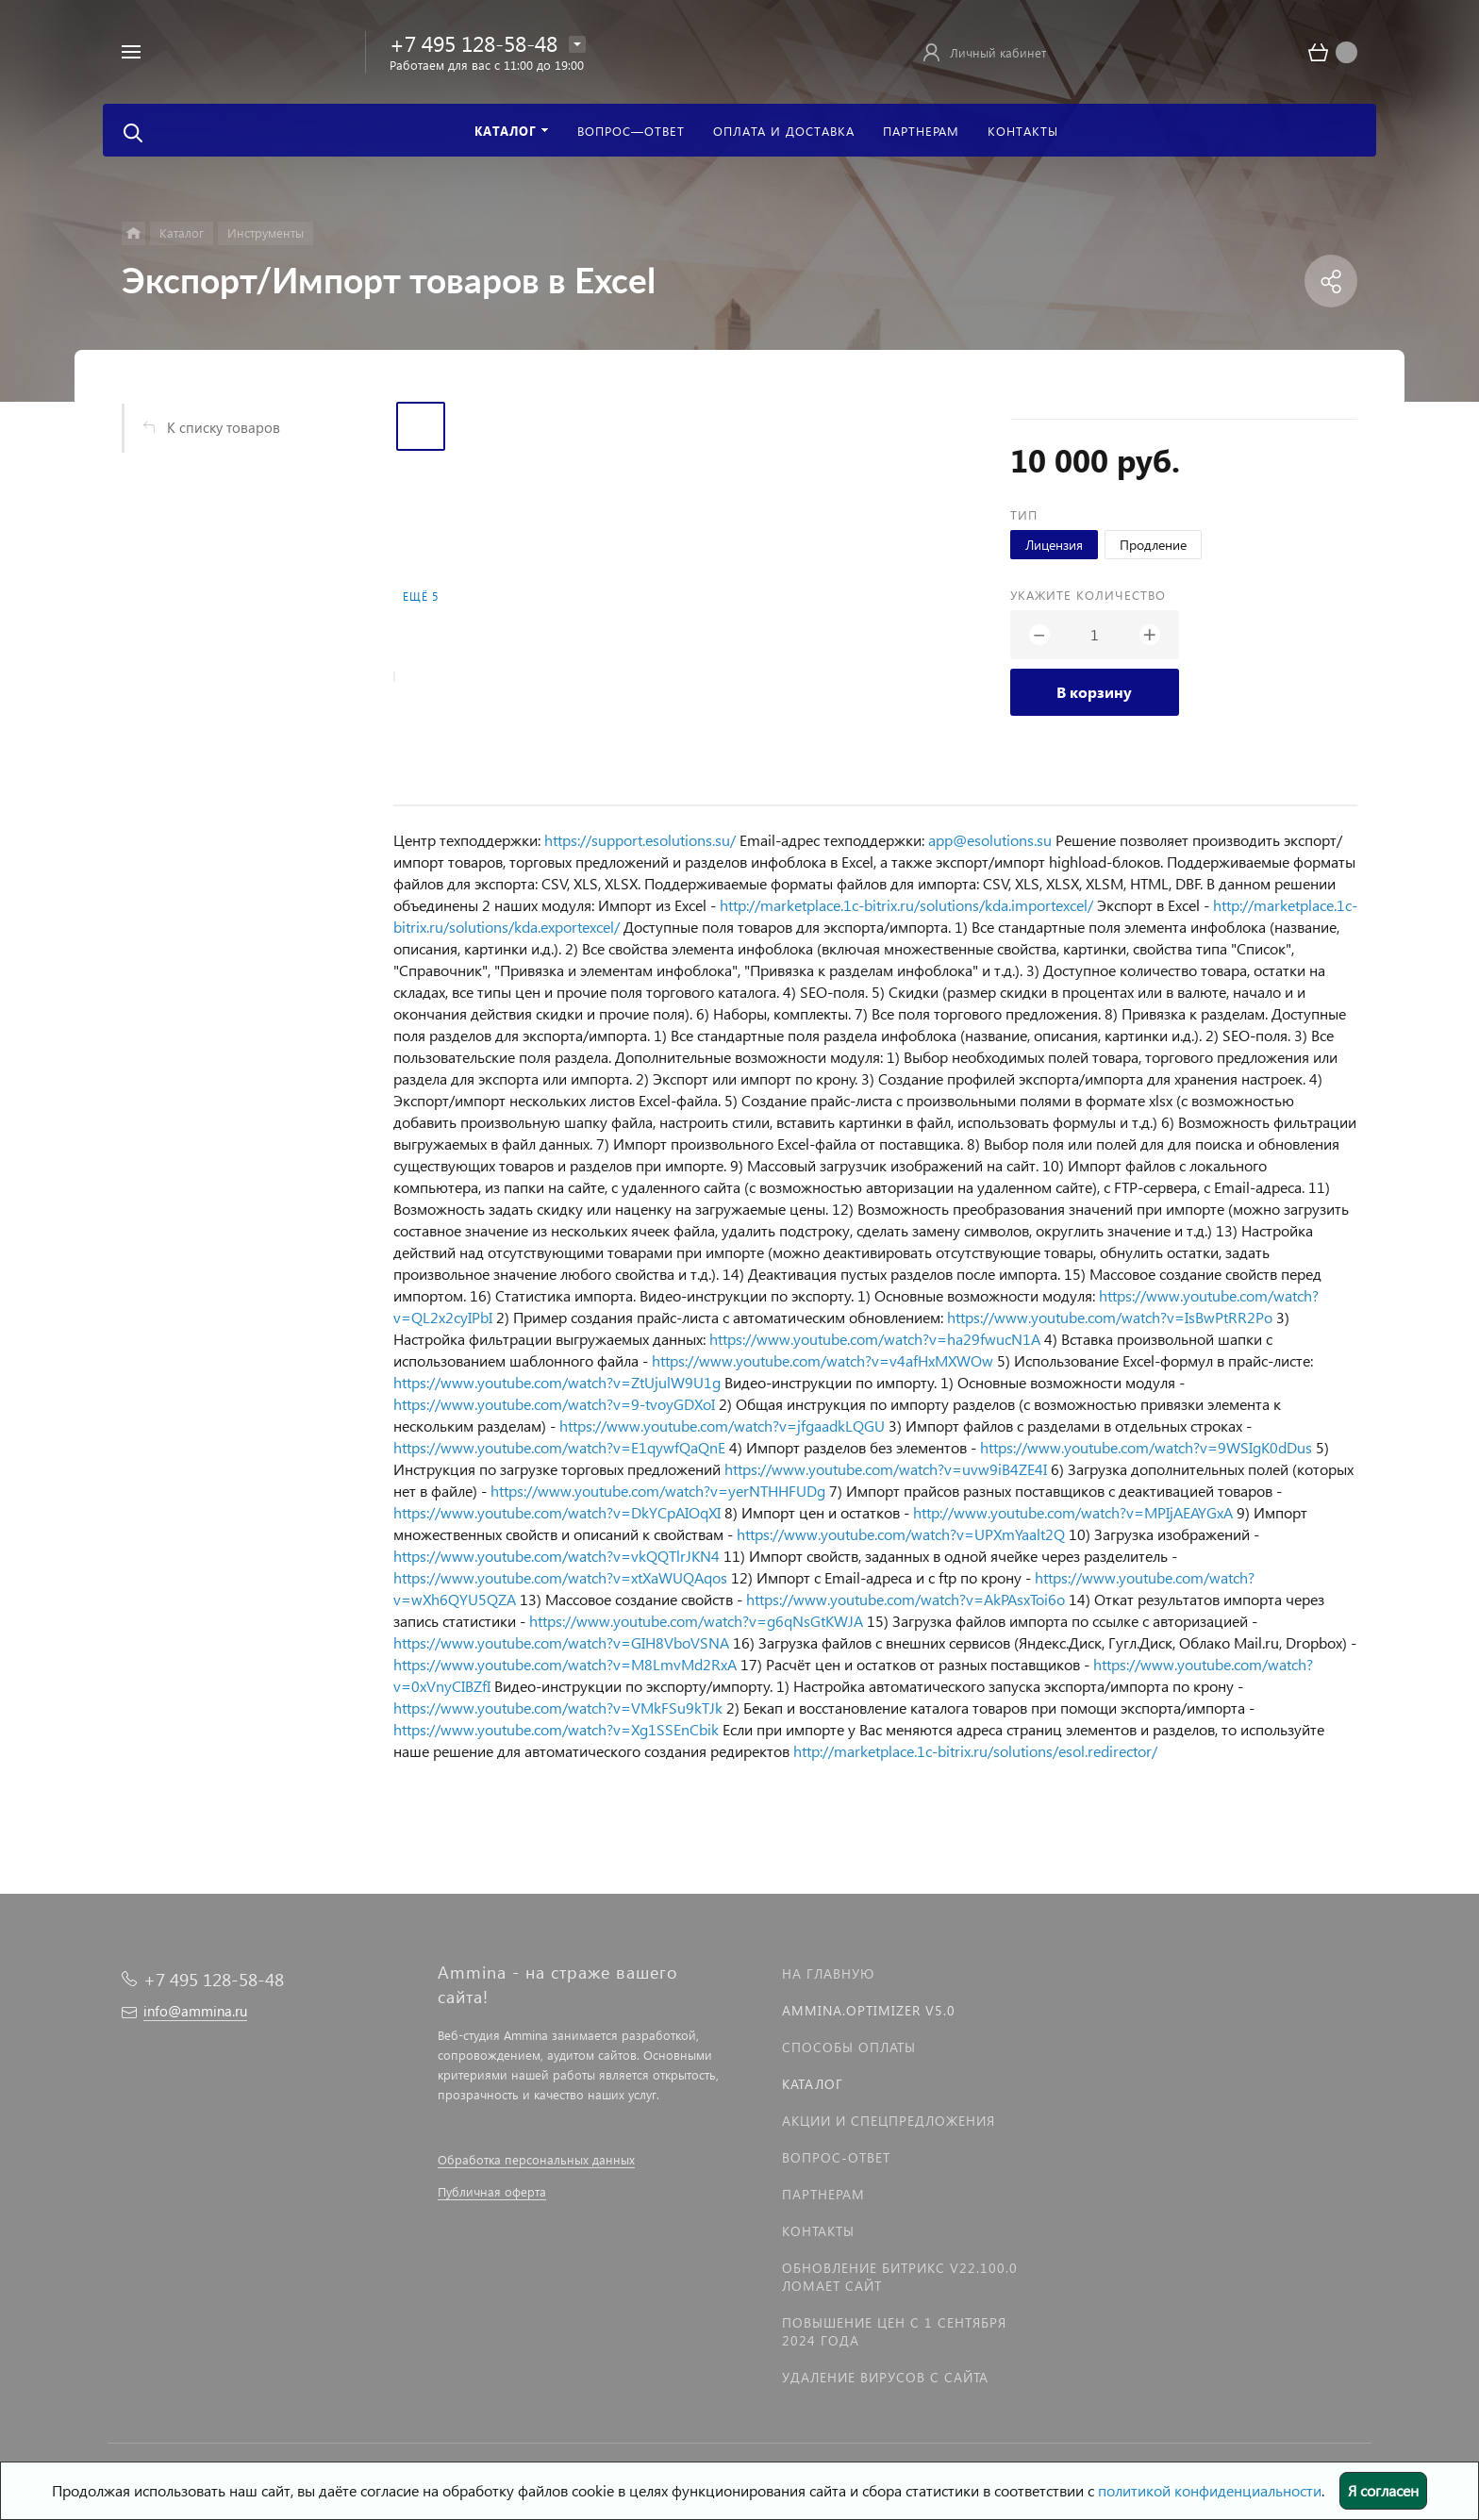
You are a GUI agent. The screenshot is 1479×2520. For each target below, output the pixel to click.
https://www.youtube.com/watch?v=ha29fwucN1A (874, 1339)
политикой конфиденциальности (1209, 2490)
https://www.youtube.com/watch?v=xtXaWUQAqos (560, 1577)
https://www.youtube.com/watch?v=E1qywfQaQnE (559, 1447)
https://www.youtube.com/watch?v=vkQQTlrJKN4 (556, 1556)
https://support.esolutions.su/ (640, 840)
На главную (828, 1973)
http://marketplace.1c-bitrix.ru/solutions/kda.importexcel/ (906, 905)
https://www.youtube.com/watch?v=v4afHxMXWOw (822, 1360)
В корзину (1094, 692)
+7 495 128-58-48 (473, 43)
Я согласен (1383, 2490)
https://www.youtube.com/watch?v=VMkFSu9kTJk (558, 1707)
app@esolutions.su (990, 840)
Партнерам (823, 2194)
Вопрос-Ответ (836, 2157)
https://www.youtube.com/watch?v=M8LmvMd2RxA (565, 1664)
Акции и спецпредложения (888, 2121)
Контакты (818, 2231)
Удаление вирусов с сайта (885, 2377)
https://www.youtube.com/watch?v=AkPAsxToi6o (905, 1599)
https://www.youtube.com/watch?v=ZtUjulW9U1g (557, 1382)
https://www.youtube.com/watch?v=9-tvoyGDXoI (554, 1404)
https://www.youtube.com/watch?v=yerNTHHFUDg (657, 1490)
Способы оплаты (849, 2047)
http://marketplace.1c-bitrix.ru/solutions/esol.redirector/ (975, 1751)
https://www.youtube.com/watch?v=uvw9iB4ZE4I (885, 1469)
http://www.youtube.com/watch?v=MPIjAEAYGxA (1073, 1512)
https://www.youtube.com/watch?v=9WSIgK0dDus (1146, 1447)
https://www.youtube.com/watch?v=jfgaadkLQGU (722, 1425)
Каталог (812, 2084)
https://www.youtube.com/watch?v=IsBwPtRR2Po (1109, 1317)
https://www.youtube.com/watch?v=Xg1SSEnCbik (556, 1729)
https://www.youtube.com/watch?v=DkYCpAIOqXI (557, 1512)
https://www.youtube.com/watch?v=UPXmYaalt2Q (901, 1534)
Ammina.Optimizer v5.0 (869, 2010)
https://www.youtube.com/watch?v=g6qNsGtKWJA (696, 1621)
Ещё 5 (421, 596)
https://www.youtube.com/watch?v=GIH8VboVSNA (561, 1642)
